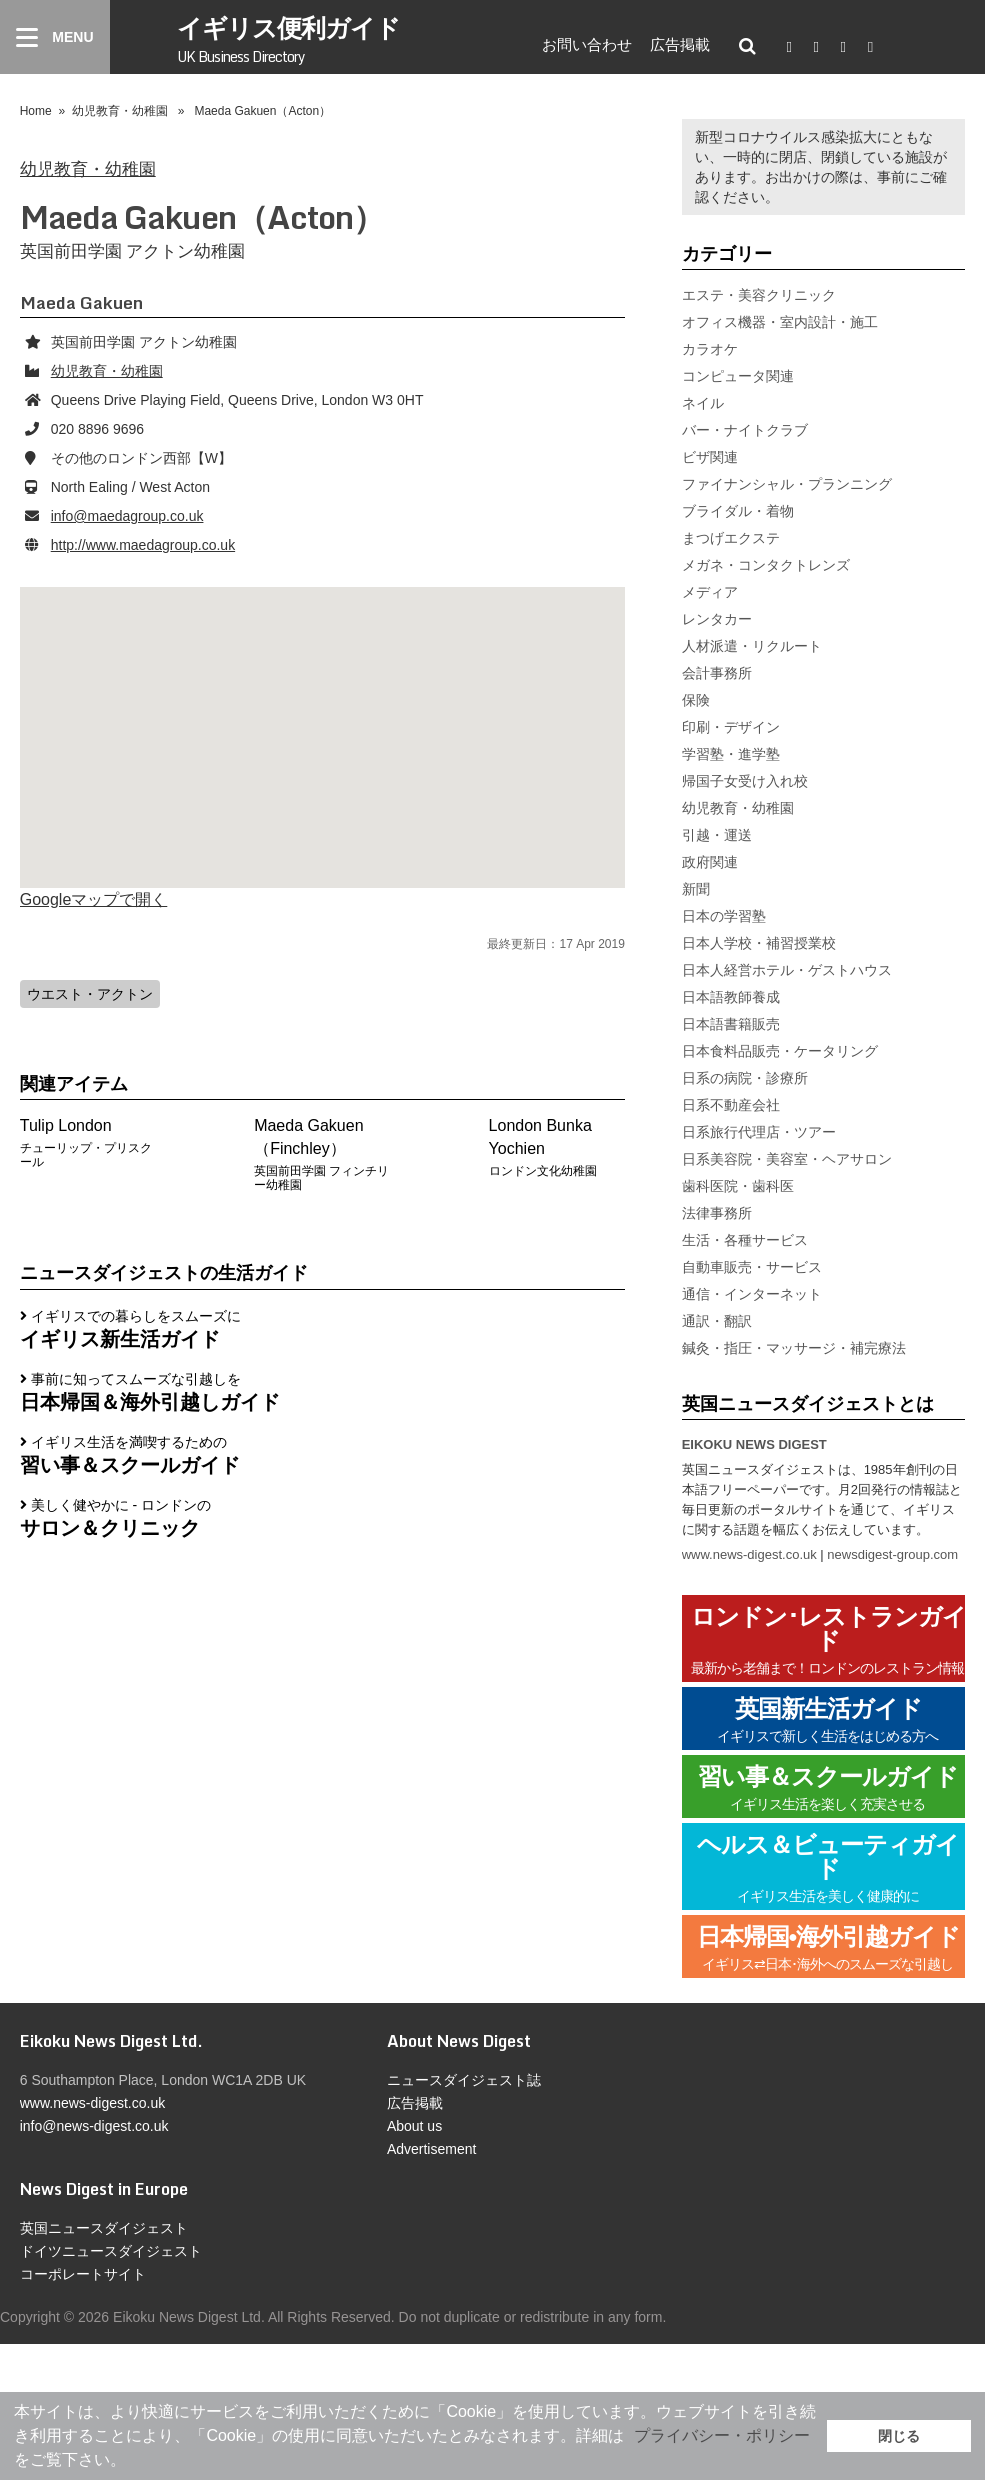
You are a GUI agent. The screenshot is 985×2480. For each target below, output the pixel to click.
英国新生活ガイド (828, 1720)
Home (36, 111)
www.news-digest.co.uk (749, 1554)
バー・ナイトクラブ (745, 430)
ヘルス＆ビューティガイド (828, 1868)
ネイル (703, 403)
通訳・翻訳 (717, 1321)
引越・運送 (717, 835)
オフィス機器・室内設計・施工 (780, 322)
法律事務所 (717, 1213)
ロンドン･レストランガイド (828, 1640)
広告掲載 (680, 44)
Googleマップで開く (94, 899)
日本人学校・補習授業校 (759, 943)
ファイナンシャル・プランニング (787, 484)
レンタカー (717, 619)
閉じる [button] (899, 2436)
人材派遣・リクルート (752, 646)
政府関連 (710, 862)
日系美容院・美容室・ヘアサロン (787, 1159)
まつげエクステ (731, 538)
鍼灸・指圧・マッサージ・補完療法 (794, 1348)
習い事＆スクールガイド (828, 1788)
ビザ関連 (710, 457)
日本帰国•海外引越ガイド (828, 1948)
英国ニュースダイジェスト (104, 2228)
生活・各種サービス (745, 1240)
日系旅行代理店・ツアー (759, 1132)
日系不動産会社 (731, 1105)
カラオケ (710, 349)
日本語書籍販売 (731, 1024)
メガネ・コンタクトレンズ (766, 565)
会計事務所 (717, 673)
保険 (696, 700)
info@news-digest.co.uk (94, 2126)
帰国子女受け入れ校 (745, 781)
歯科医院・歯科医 (738, 1186)
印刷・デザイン (731, 727)
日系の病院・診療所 (745, 1078)
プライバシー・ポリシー (722, 2435)
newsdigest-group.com (892, 1554)
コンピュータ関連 (738, 376)
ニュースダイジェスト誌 (464, 2080)
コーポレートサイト (83, 2274)
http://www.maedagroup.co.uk (143, 545)
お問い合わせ (587, 44)
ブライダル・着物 (738, 511)
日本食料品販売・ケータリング (780, 1051)
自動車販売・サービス (752, 1267)
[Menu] (55, 37)
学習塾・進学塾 (731, 754)
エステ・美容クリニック (759, 295)
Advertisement (431, 2149)
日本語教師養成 (731, 997)
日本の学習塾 (724, 916)
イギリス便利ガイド (288, 37)
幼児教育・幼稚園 (120, 111)
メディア (710, 592)
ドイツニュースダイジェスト (111, 2251)
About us (414, 2126)
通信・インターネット (752, 1294)
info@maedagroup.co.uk (127, 516)
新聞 (696, 889)
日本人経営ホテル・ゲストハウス (787, 970)
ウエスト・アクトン (90, 994)
